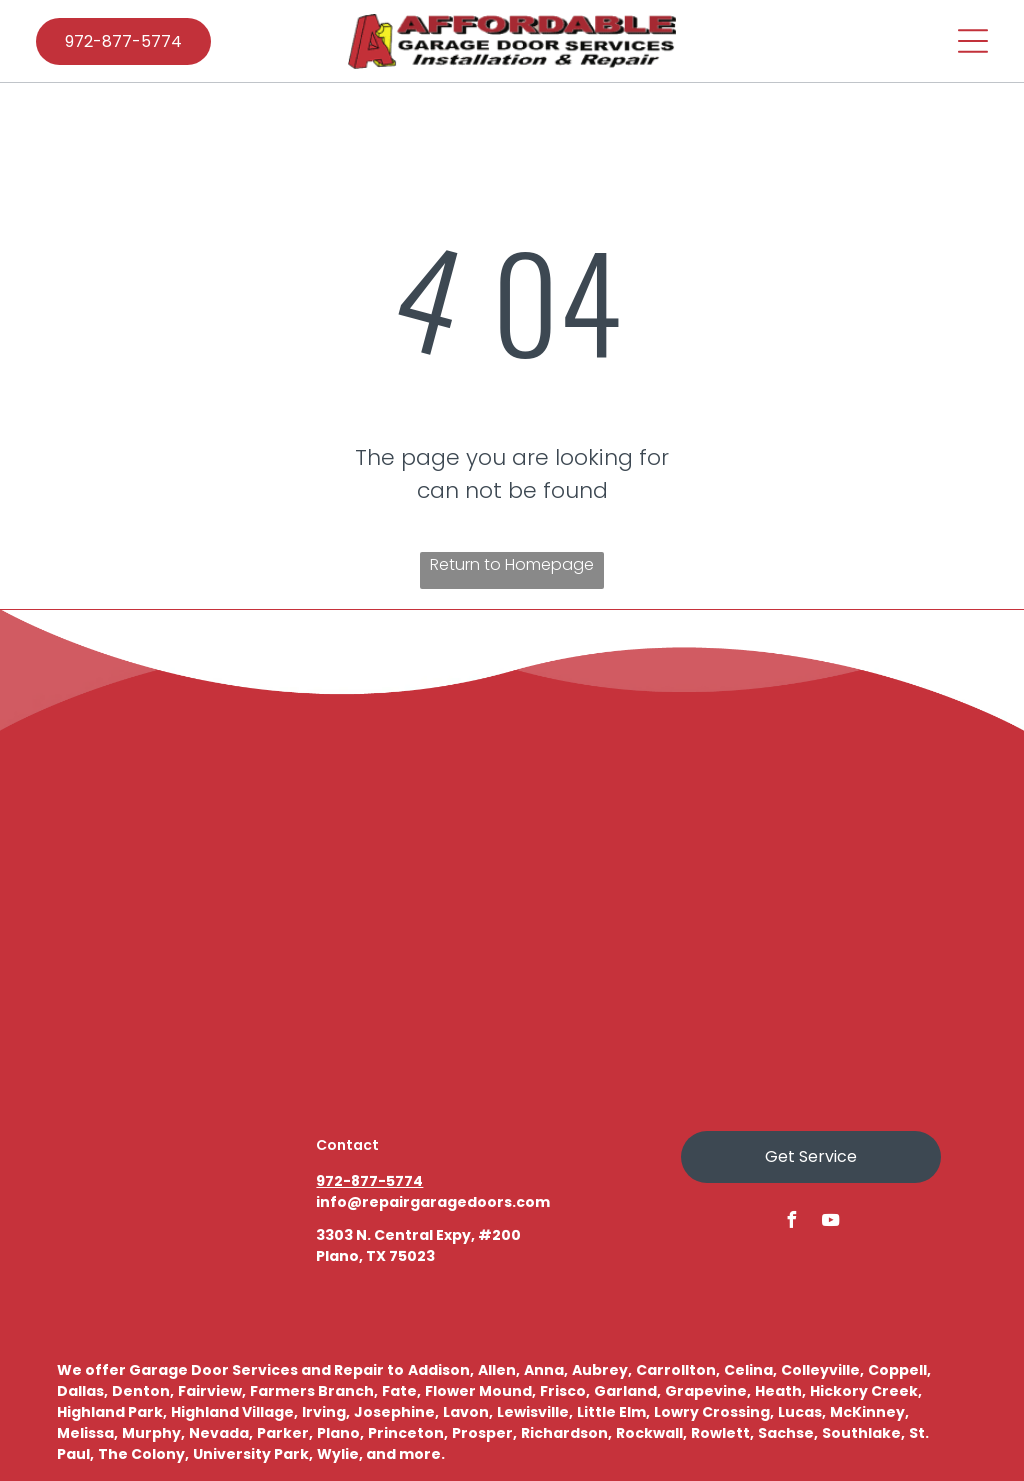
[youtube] (830, 1222)
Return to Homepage (512, 564)
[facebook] (791, 1222)
